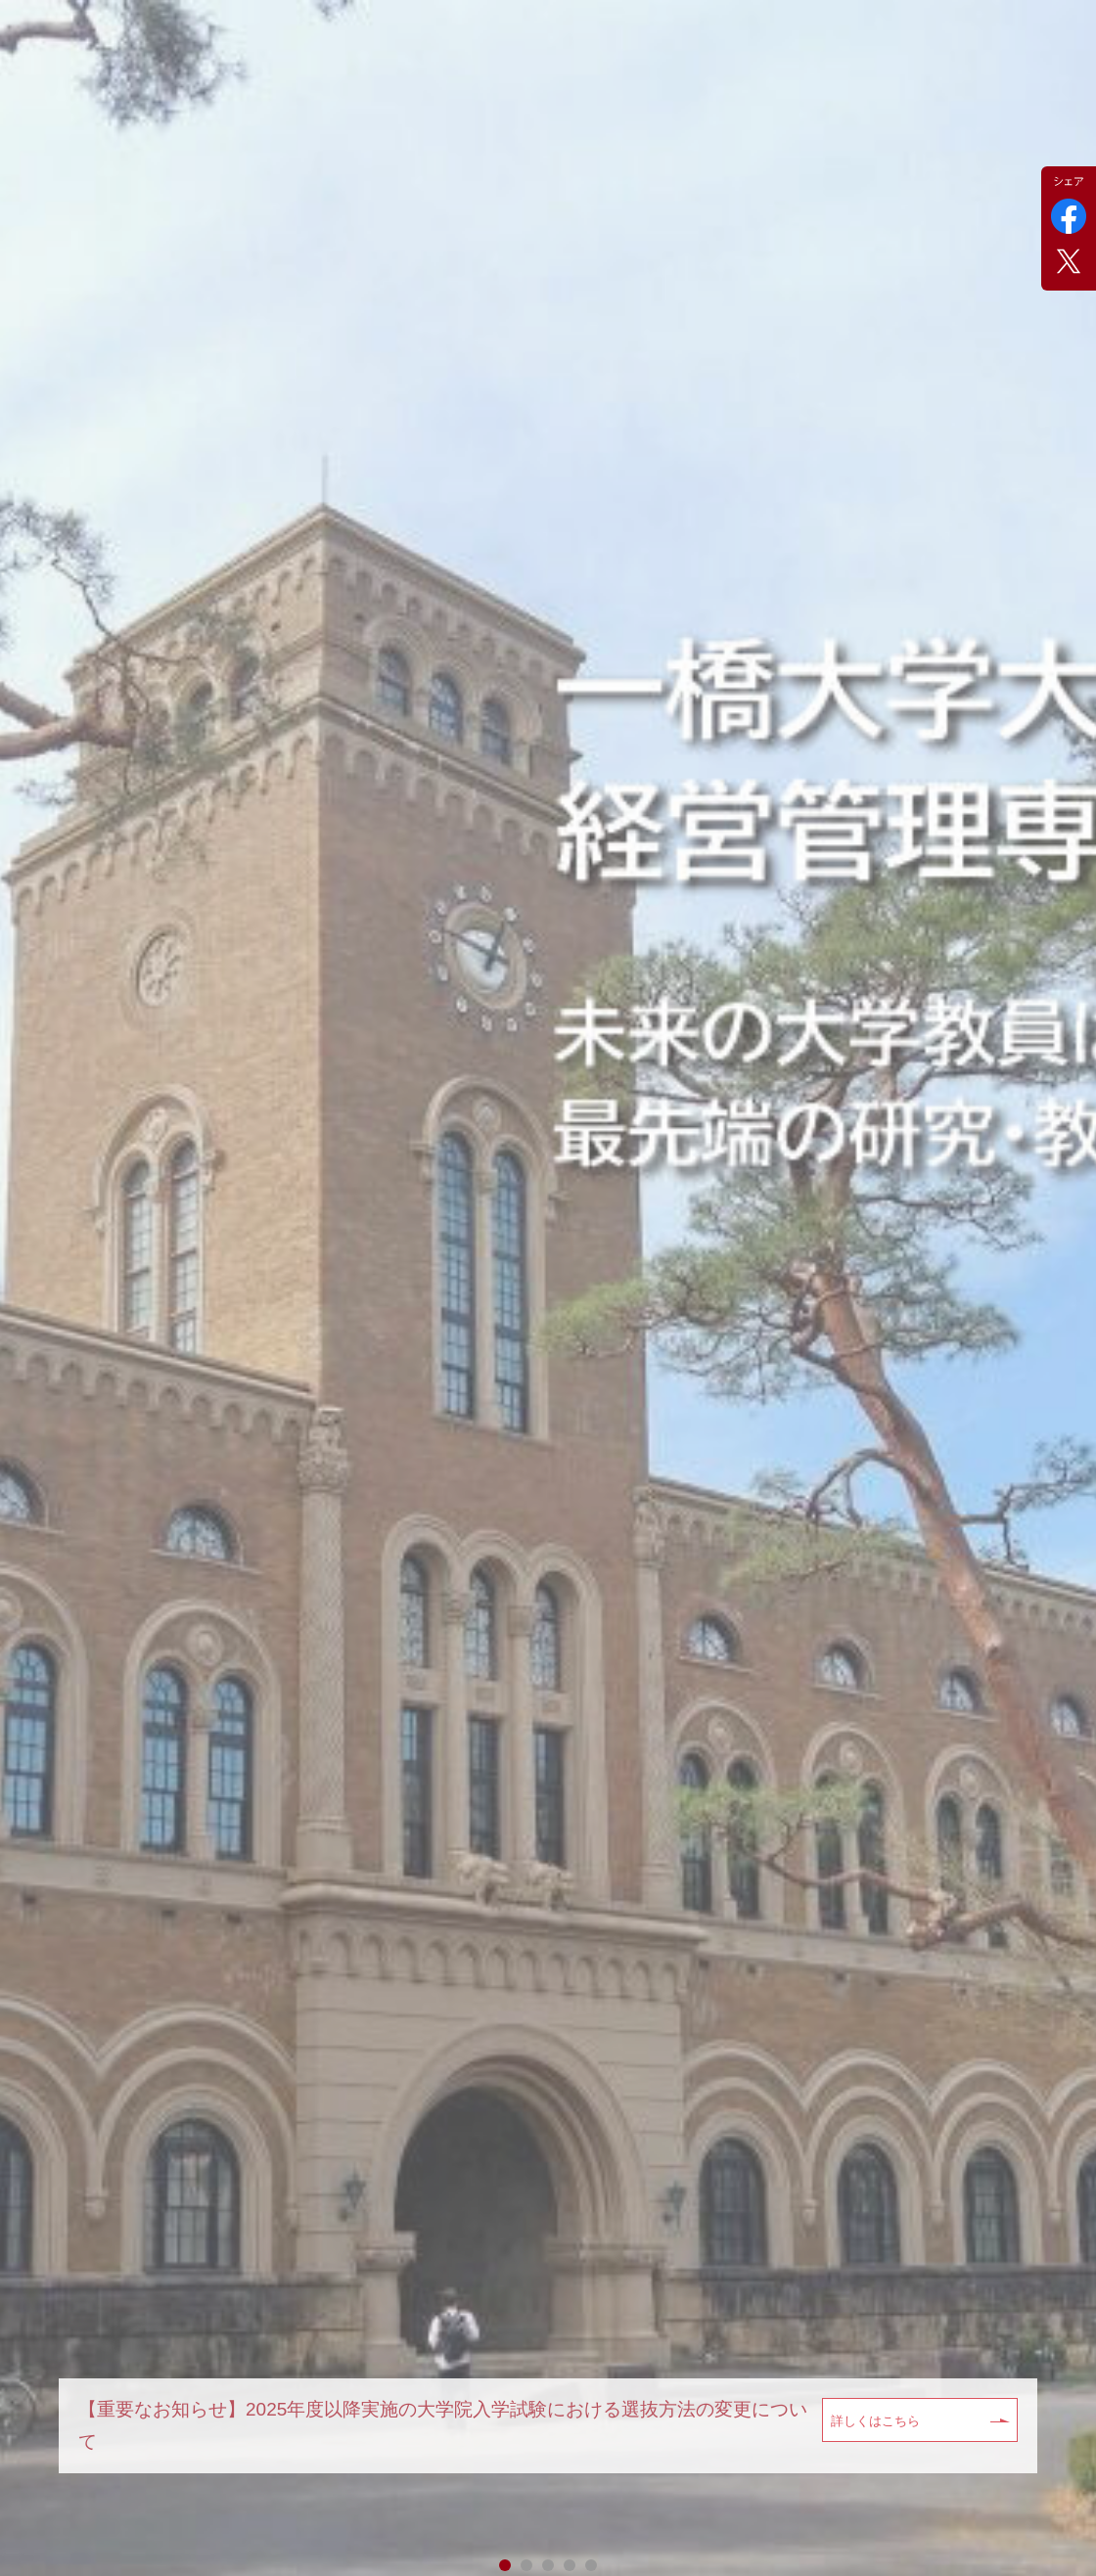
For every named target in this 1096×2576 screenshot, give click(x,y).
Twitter (1068, 261)
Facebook (1068, 216)
